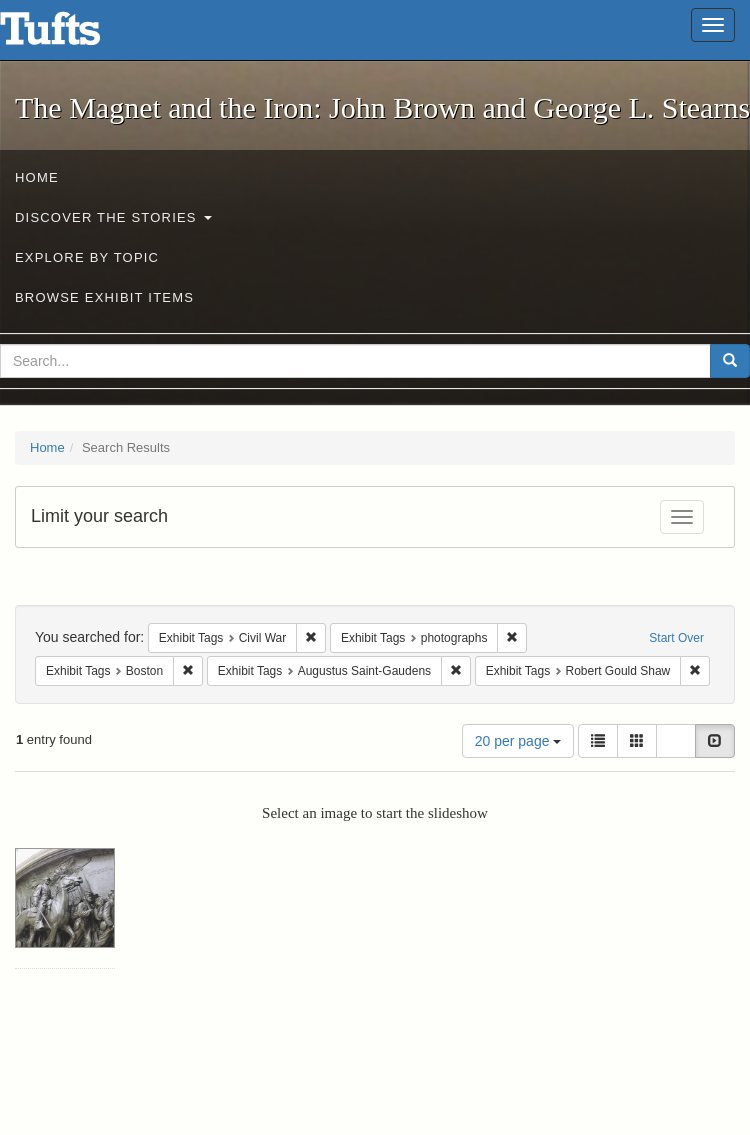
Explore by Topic (87, 257)
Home (37, 177)
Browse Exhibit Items (104, 297)
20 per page (518, 741)
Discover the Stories (113, 217)
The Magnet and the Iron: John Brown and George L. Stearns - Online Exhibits (75, 35)
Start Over (676, 638)
